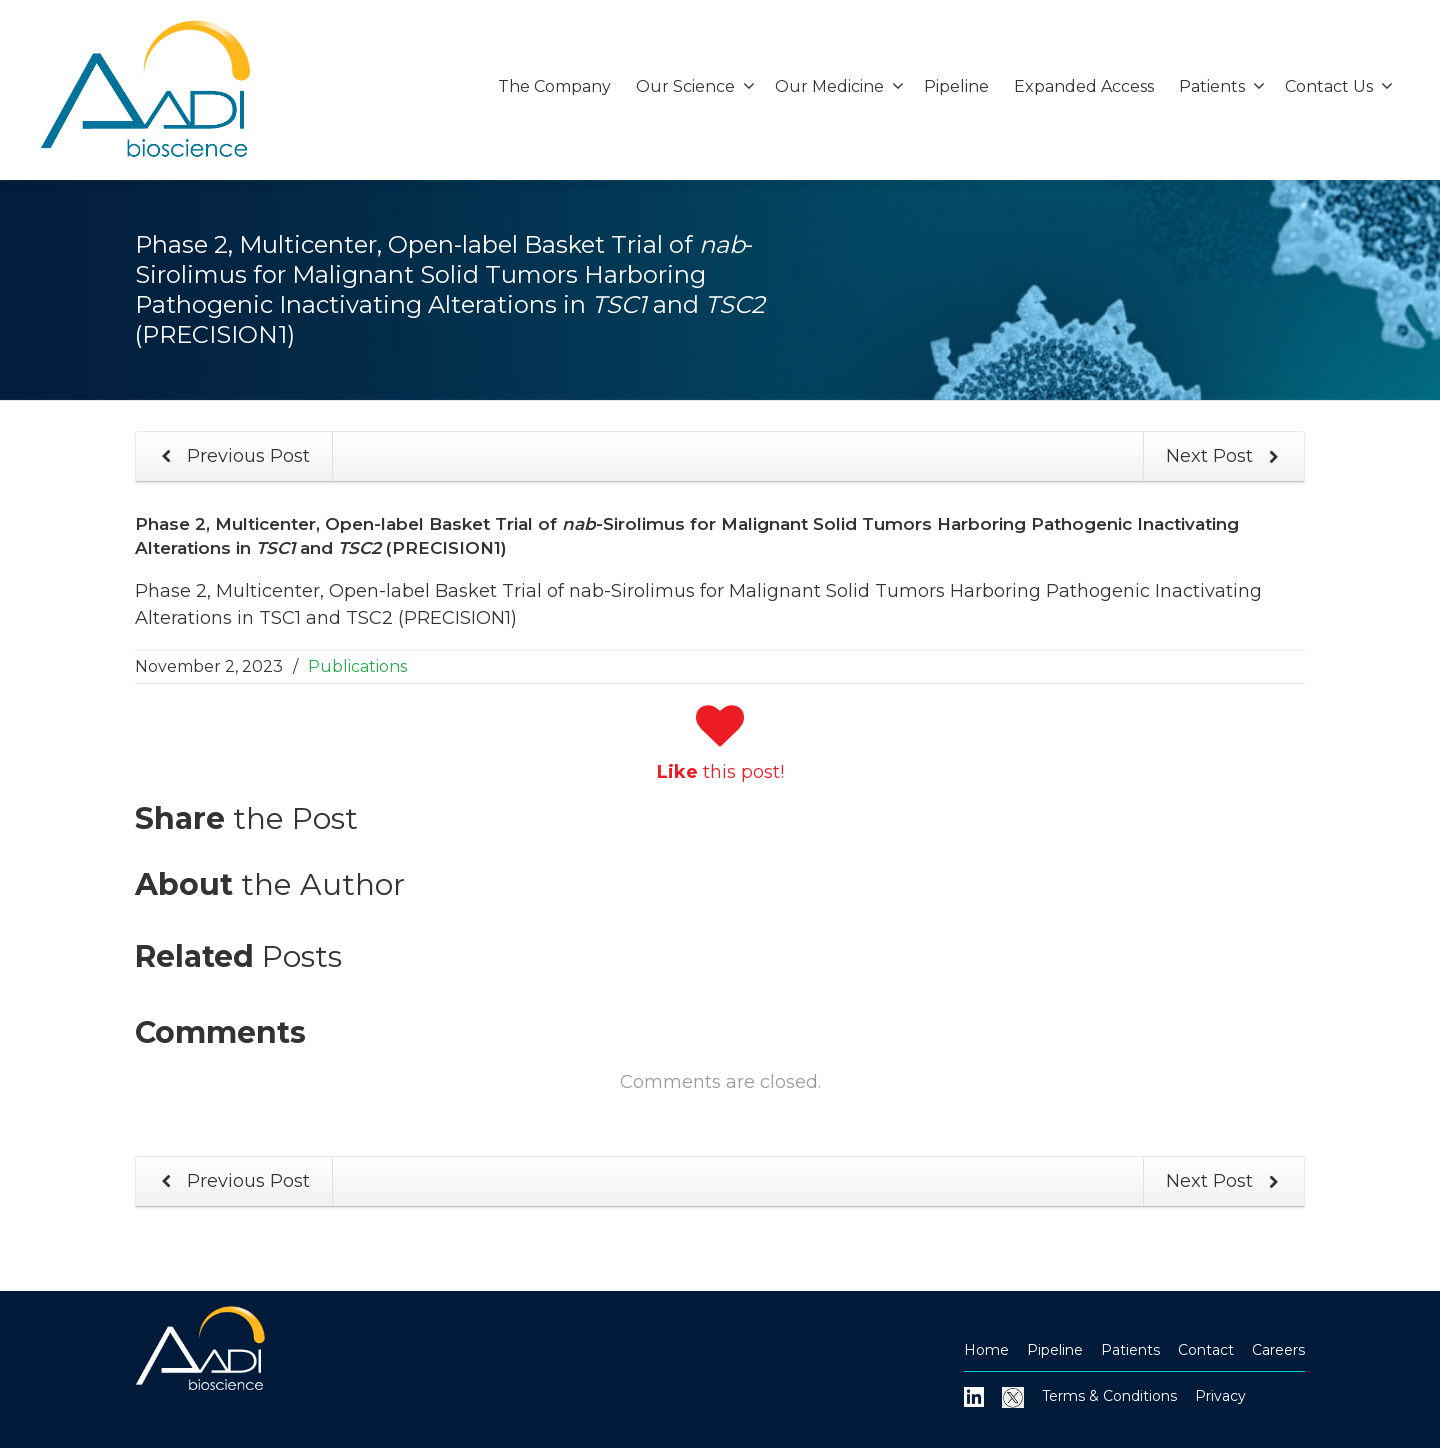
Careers (1278, 1350)
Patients (1222, 86)
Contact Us (1339, 86)
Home (986, 1350)
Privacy (1220, 1396)
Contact (1206, 1350)
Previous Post (232, 456)
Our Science (695, 86)
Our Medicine (839, 86)
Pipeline (956, 86)
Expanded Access (1084, 86)
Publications (357, 666)
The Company (554, 86)
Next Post (1226, 456)
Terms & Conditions (1109, 1396)
